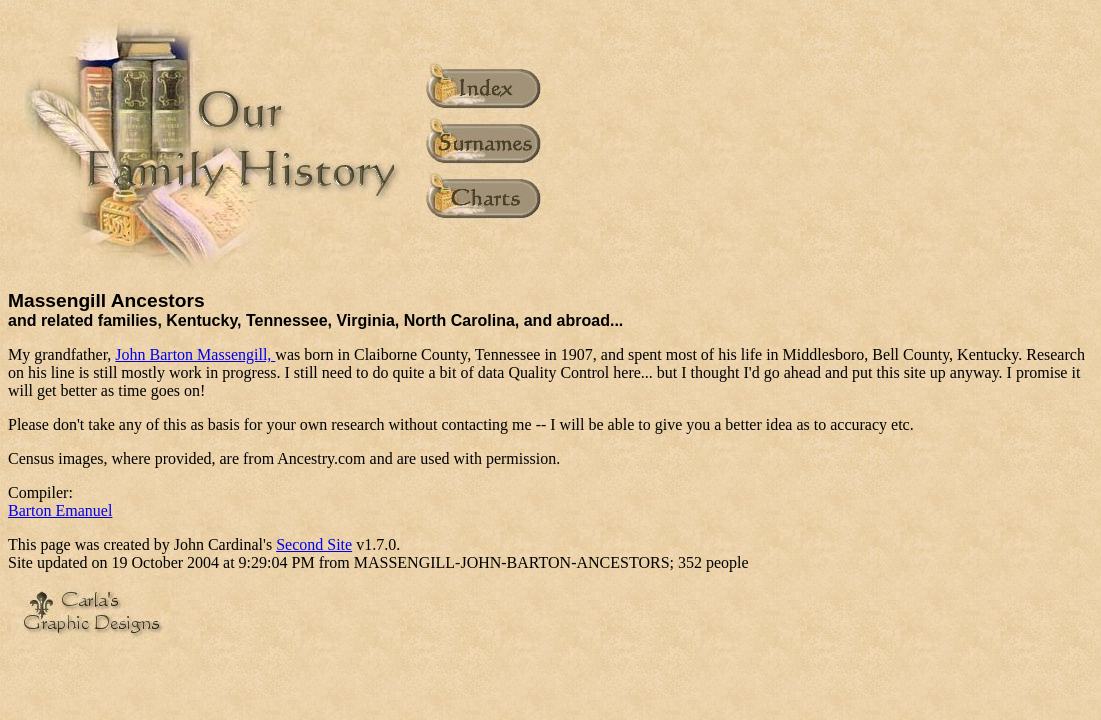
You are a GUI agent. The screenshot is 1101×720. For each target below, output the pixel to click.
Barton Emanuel (60, 510)
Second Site (314, 544)
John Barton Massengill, (195, 354)
